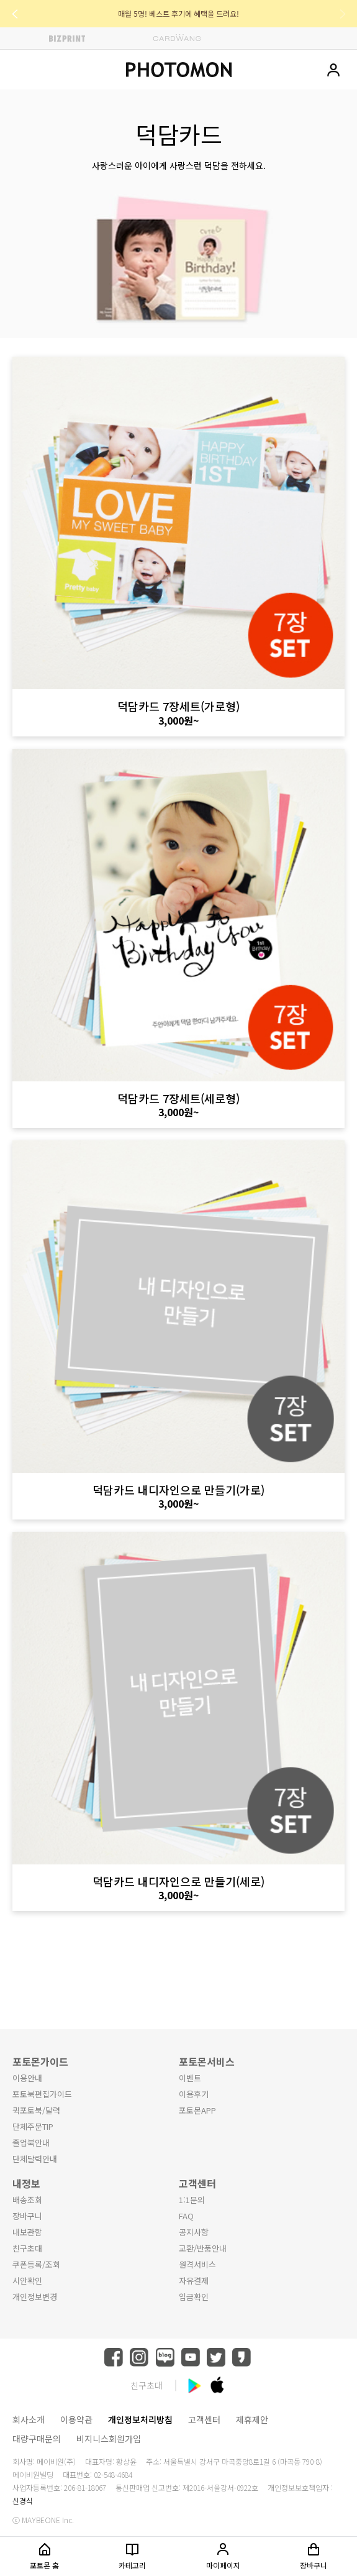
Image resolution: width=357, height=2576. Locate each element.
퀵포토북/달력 (36, 2110)
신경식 (22, 2500)
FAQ (186, 2216)
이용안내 (27, 2078)
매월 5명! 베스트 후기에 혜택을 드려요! (178, 13)
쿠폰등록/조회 (36, 2264)
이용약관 (76, 2419)
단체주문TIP (32, 2126)
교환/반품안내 (203, 2248)
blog (165, 2357)
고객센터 (204, 2419)
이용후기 (194, 2094)
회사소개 (28, 2419)
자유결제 (194, 2280)
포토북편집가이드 (42, 2094)
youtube (190, 2357)
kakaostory (241, 2357)
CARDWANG (177, 38)
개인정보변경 (34, 2297)
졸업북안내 (31, 2142)
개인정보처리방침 (140, 2419)
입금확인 (194, 2297)
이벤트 (190, 2078)
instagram (139, 2357)
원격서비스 (197, 2264)
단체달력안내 (34, 2159)
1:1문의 (192, 2200)
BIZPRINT (67, 38)
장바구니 (27, 2216)
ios (217, 2385)
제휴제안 (252, 2419)
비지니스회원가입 (108, 2438)
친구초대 (27, 2248)
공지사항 (194, 2232)
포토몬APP (197, 2110)
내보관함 (27, 2232)
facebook (113, 2357)
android (194, 2385)
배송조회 (27, 2200)
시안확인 (27, 2280)
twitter (216, 2357)
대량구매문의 (36, 2438)
